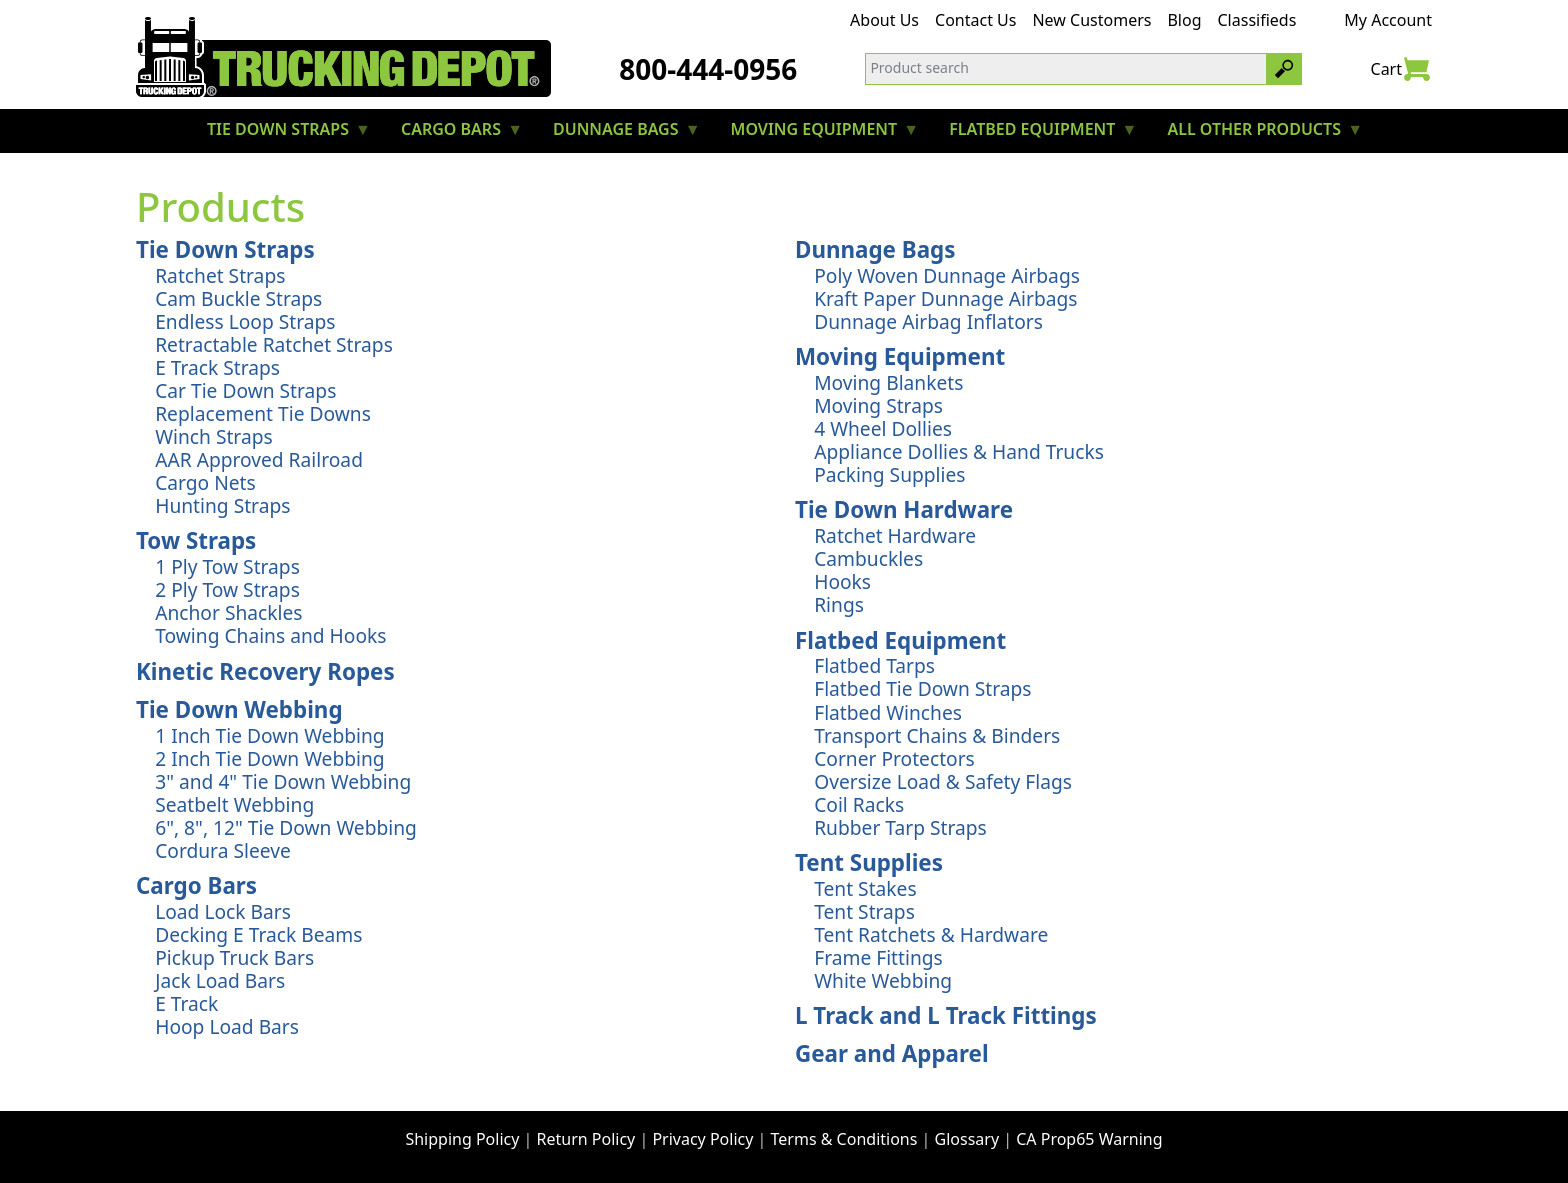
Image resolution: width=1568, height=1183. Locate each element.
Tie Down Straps (225, 249)
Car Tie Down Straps (245, 390)
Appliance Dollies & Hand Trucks (959, 451)
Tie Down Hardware (904, 509)
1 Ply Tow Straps (227, 566)
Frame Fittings (878, 957)
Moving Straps (878, 405)
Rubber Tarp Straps (900, 827)
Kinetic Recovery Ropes (265, 671)
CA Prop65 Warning (1089, 1139)
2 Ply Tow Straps (227, 589)
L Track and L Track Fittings (946, 1015)
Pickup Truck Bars (234, 957)
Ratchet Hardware (895, 535)
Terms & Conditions (844, 1139)
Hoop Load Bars (227, 1026)
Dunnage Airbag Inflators (928, 321)
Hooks (842, 581)
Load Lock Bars (223, 911)
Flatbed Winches (888, 712)
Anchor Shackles (228, 612)
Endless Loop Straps (245, 321)
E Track (186, 1003)
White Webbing (883, 980)
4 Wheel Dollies (883, 428)
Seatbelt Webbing (234, 804)
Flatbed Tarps (874, 665)
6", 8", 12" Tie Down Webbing (286, 827)
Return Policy (586, 1139)
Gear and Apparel (892, 1053)
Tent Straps (864, 911)
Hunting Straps (222, 505)
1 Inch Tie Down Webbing (269, 735)
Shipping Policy (462, 1139)
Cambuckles (868, 558)
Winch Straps (213, 436)
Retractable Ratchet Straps (274, 344)
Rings (839, 604)
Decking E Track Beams (258, 934)
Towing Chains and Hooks (270, 635)
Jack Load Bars (220, 980)
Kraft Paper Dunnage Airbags (945, 298)
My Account (1388, 20)
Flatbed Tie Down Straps (922, 688)
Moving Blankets (888, 382)
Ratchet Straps (220, 275)
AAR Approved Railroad (259, 459)
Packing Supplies (889, 474)
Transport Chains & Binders (937, 735)
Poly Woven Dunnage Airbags (947, 275)
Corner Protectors (894, 758)
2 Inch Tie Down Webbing (269, 758)
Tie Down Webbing (239, 709)
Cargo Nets (205, 482)
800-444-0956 (708, 69)
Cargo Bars (196, 885)
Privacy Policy (702, 1139)
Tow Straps (196, 540)
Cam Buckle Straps (238, 298)
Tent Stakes (865, 888)
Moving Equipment (900, 356)
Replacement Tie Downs (263, 413)
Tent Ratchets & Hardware (931, 934)
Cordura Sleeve (223, 850)
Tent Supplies (869, 862)
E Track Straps (217, 367)
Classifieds (1257, 20)
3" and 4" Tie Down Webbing (283, 781)
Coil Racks (859, 804)
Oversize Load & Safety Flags (943, 781)
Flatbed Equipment (900, 640)
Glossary (967, 1139)
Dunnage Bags (875, 249)
